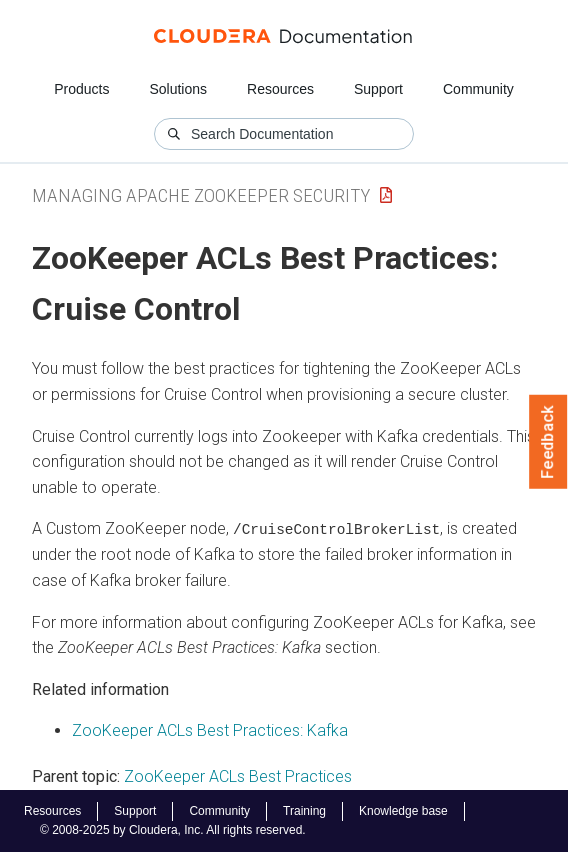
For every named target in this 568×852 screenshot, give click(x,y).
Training (304, 811)
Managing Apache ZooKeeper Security (201, 195)
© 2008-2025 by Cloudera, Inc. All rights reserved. (173, 830)
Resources (280, 89)
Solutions (178, 89)
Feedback (548, 442)
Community (478, 89)
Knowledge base (403, 811)
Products (81, 89)
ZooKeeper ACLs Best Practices (238, 776)
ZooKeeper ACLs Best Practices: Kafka (210, 730)
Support (378, 89)
